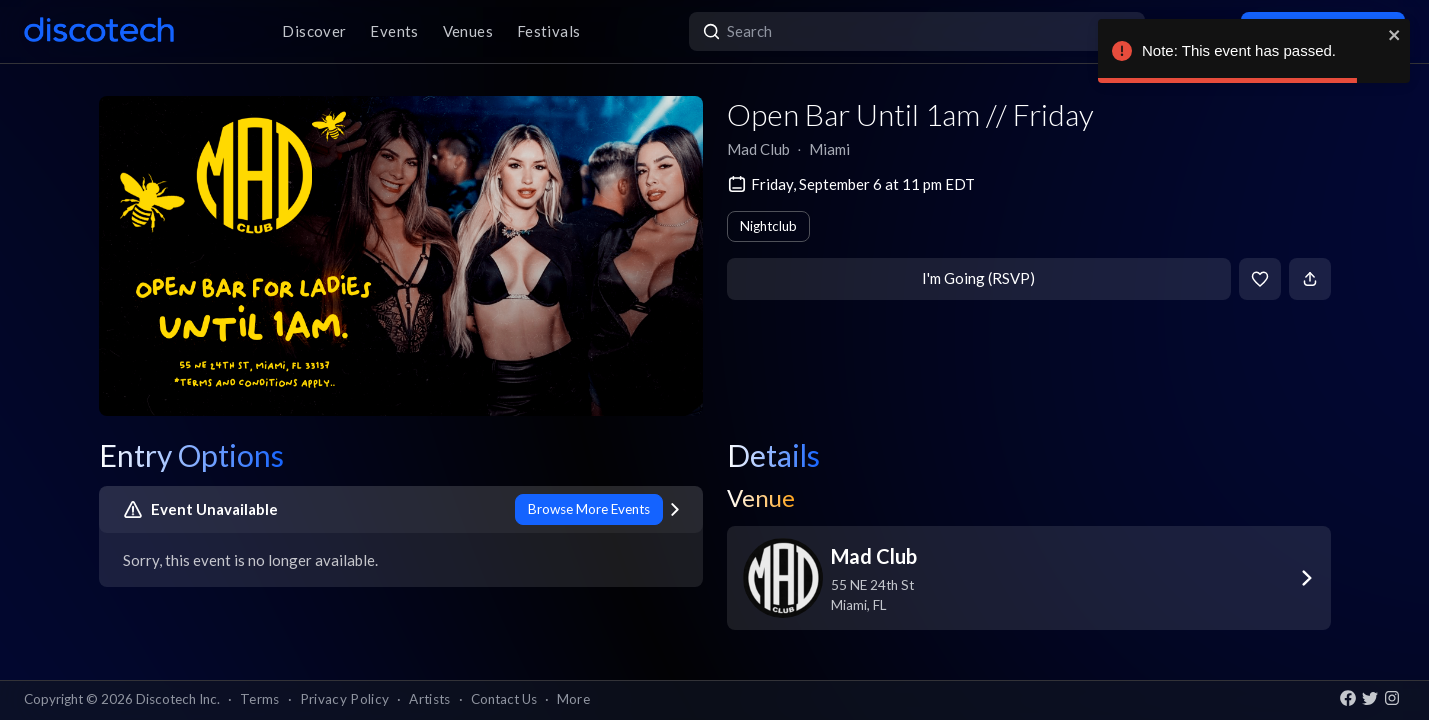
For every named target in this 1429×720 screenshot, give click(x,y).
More (573, 699)
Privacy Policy (345, 699)
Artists (429, 699)
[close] (1395, 35)
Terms (260, 699)
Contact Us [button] (504, 699)
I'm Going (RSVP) (978, 278)
